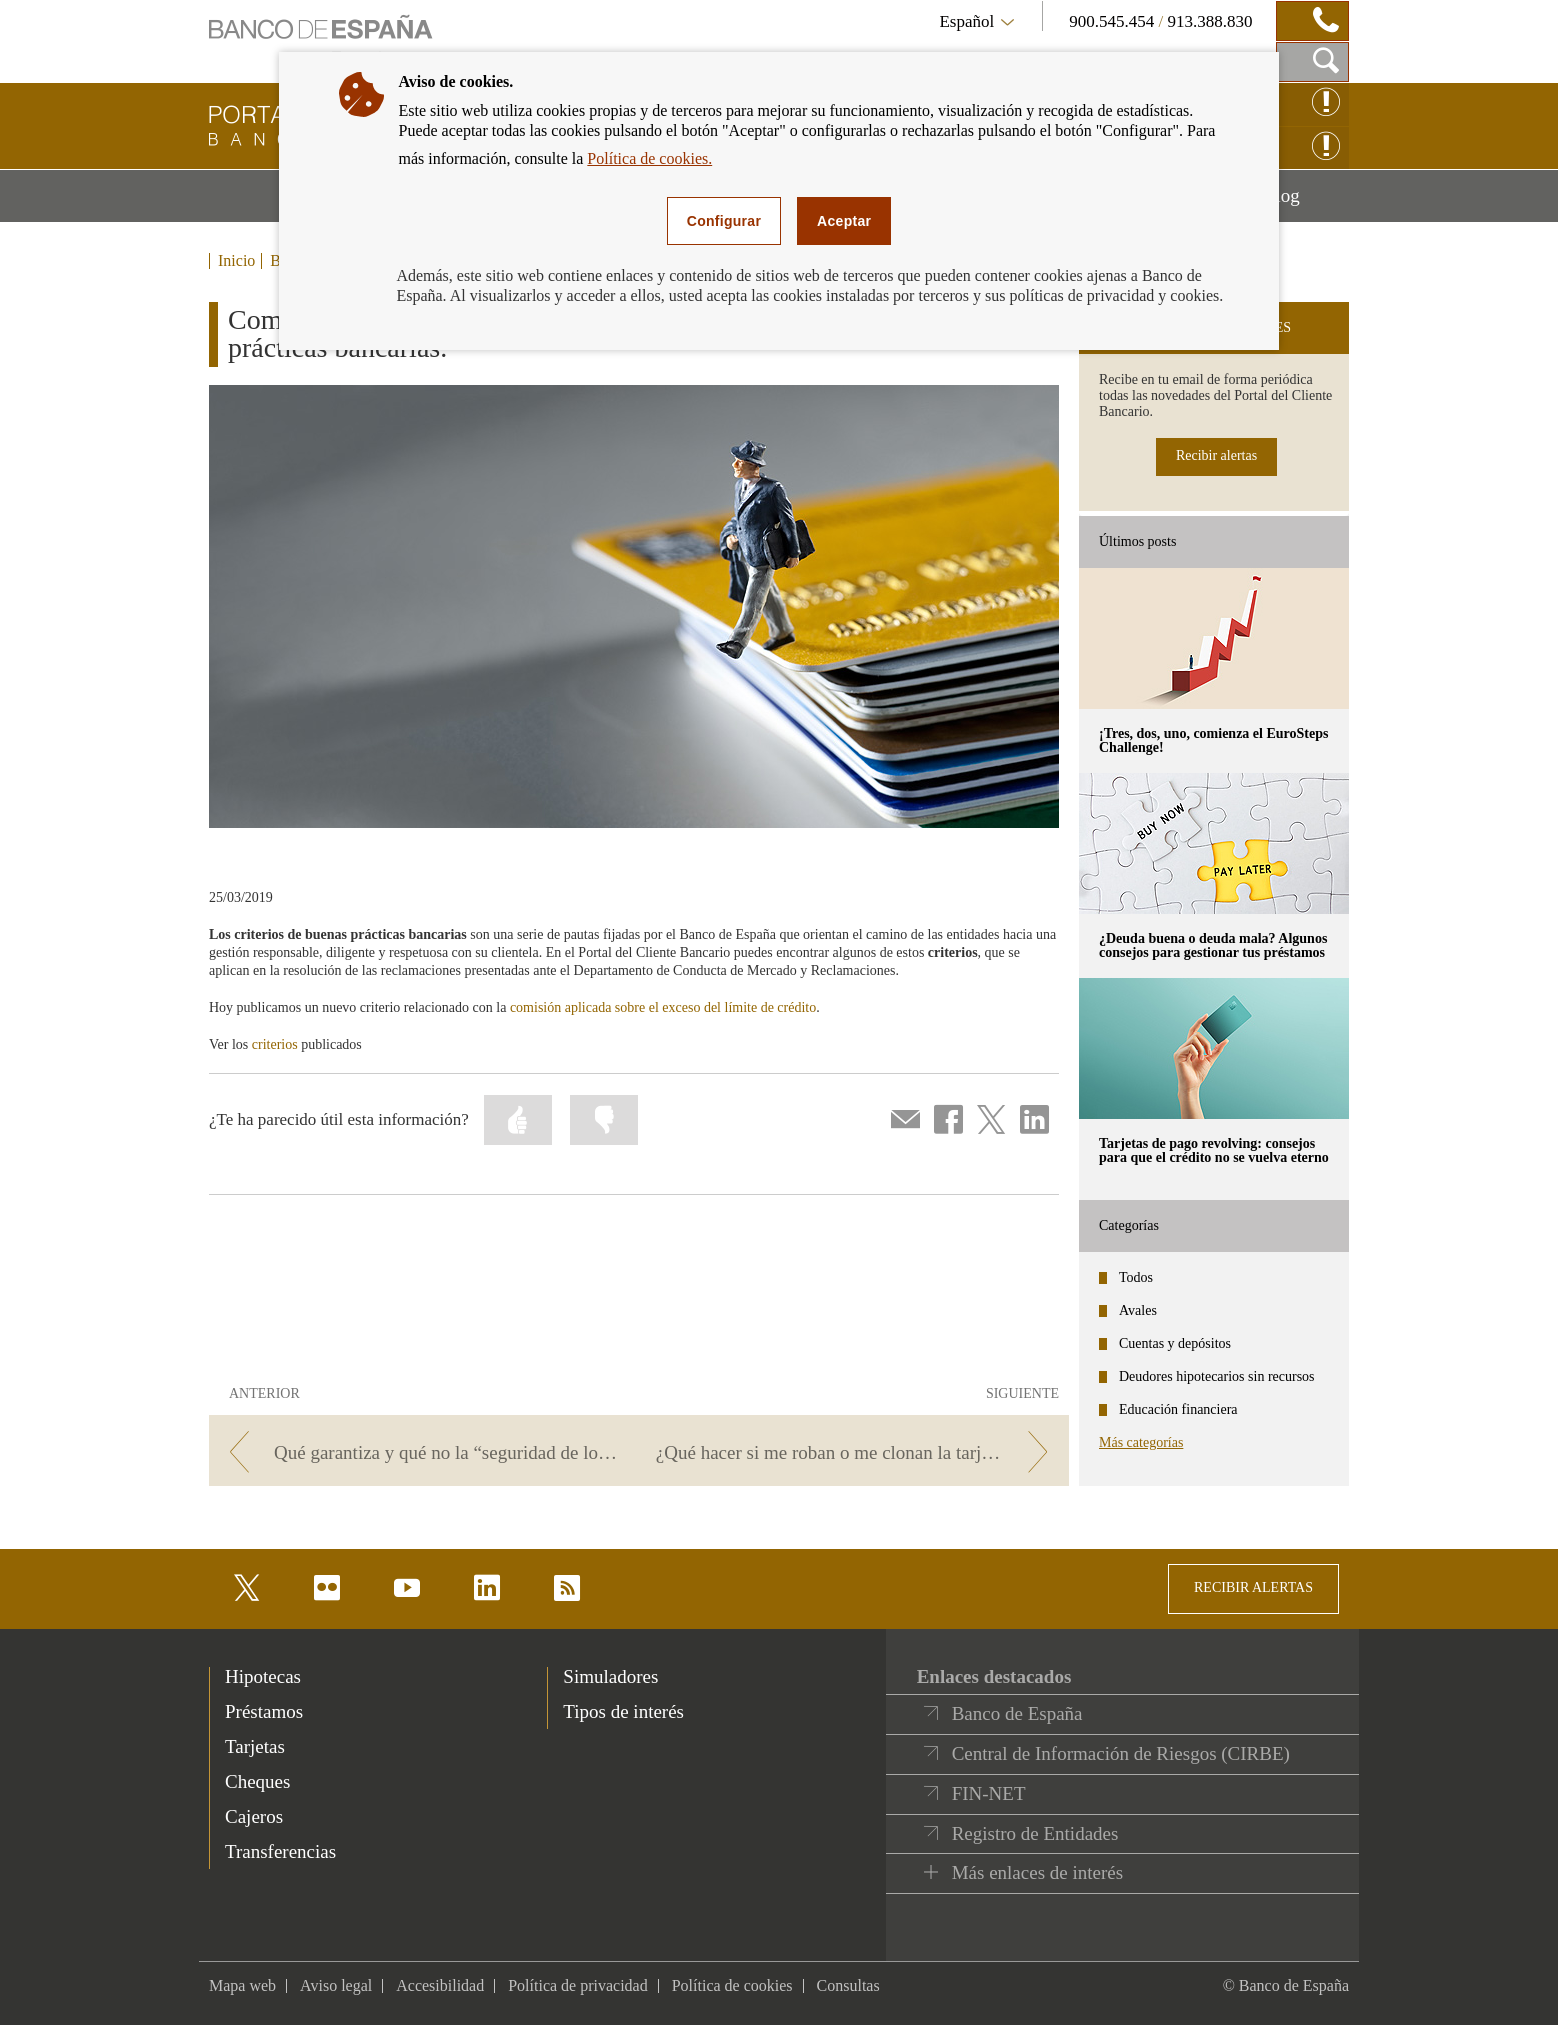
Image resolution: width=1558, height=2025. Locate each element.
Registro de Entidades (1035, 1833)
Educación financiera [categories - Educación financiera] (1178, 1409)
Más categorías (1141, 1442)
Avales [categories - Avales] (1138, 1310)
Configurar (724, 221)
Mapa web (242, 1985)
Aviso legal (336, 1985)
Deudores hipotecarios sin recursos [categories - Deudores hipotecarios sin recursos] (1217, 1376)
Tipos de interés (623, 1711)
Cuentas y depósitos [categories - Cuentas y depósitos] (1175, 1343)
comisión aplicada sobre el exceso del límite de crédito (663, 1007)
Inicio (236, 261)
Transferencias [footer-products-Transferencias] (280, 1851)
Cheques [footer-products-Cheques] (257, 1781)
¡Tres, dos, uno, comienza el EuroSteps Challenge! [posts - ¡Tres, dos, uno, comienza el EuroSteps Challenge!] (1213, 740)
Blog (1306, 203)
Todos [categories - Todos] (1136, 1277)
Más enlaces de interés (1037, 1872)
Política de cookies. (649, 158)
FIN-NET (989, 1793)
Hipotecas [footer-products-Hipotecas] (263, 1676)
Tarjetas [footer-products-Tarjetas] (255, 1746)
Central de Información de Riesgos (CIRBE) (1121, 1753)
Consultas (848, 1985)
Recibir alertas (1216, 455)
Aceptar (844, 221)
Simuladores (610, 1676)
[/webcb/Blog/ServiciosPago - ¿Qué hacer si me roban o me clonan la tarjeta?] (857, 1452)
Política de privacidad (578, 1985)
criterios (275, 1044)
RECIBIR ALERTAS (1253, 1587)
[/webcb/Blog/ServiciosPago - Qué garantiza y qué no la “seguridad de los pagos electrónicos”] (420, 1452)
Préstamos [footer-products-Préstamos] (264, 1711)
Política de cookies (732, 1985)
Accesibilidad (440, 1985)
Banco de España (1017, 1713)
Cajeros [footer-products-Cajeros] (254, 1816)
